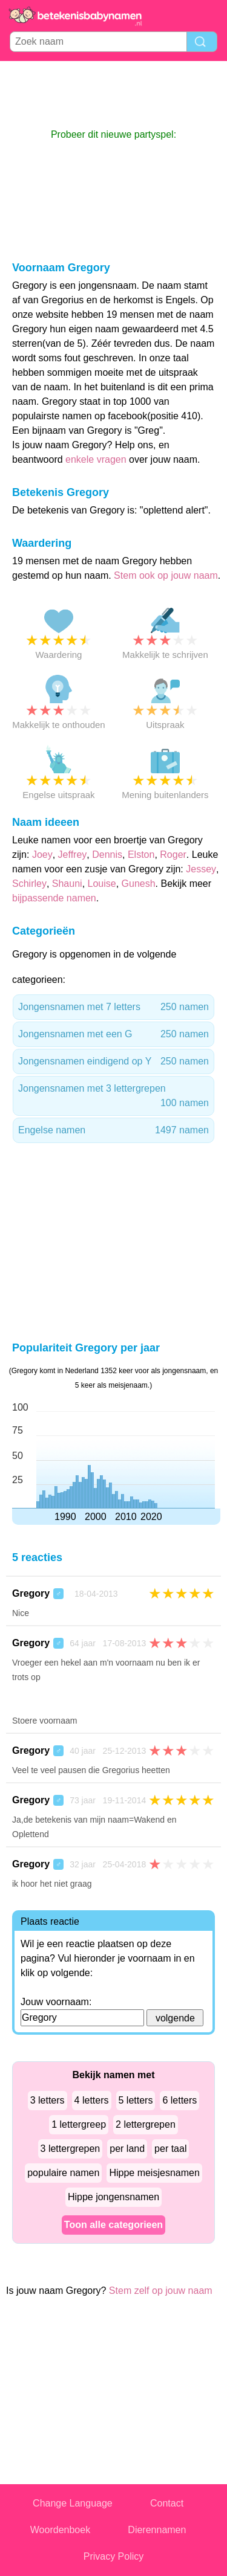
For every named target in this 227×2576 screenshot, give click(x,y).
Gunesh (139, 883)
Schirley (29, 883)
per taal (170, 2148)
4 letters (91, 2100)
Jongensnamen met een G (113, 1034)
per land (127, 2148)
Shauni (67, 883)
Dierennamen (157, 2530)
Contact (166, 2503)
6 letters (179, 2100)
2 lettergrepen (146, 2124)
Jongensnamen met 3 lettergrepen (113, 1096)
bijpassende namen (54, 898)
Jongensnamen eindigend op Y (113, 1061)
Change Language (73, 2503)
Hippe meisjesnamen (154, 2173)
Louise (102, 883)
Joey (42, 854)
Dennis (107, 854)
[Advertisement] (113, 94)
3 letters (47, 2100)
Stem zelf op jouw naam (160, 2290)
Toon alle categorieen (113, 2225)
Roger (173, 854)
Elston (141, 854)
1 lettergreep (78, 2124)
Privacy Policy (114, 2556)
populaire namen (63, 2173)
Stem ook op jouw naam (166, 575)
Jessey (201, 869)
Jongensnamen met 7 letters (113, 1007)
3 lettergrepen (70, 2148)
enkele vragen (96, 459)
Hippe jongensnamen (113, 2197)
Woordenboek (60, 2530)
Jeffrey (72, 854)
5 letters (136, 2100)
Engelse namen (113, 1130)
